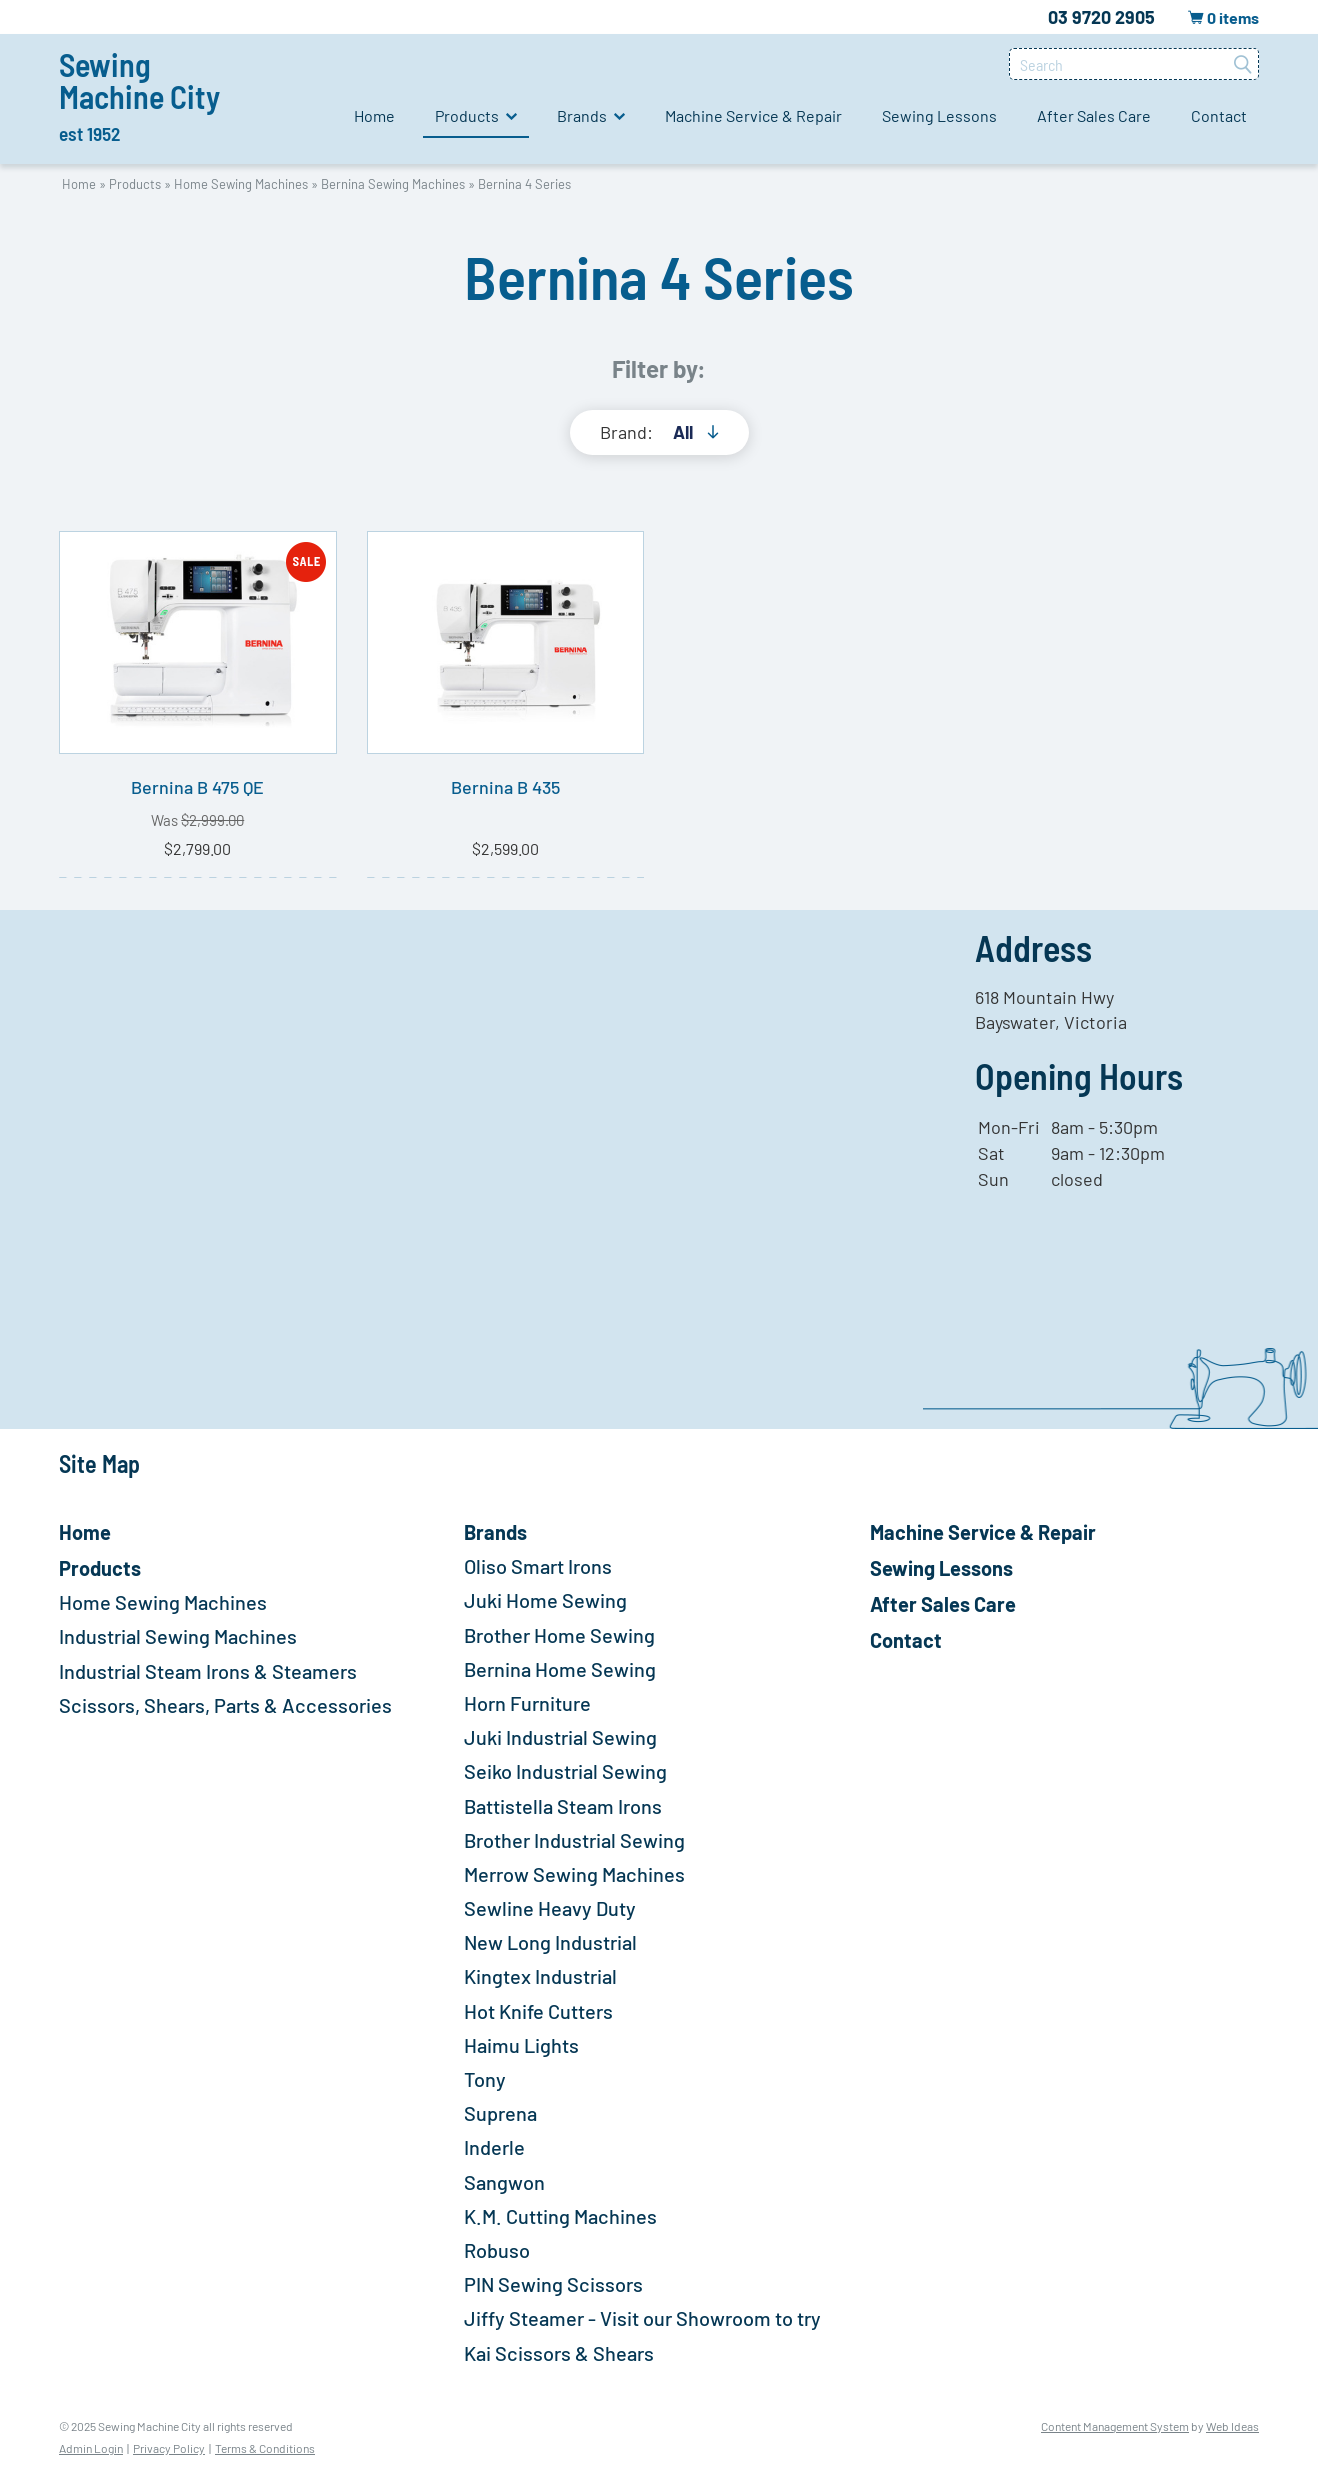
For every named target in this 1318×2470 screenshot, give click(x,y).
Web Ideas (1232, 2426)
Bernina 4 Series (524, 184)
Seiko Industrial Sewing (565, 1771)
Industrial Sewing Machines (178, 1636)
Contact (1219, 115)
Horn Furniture (527, 1703)
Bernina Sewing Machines (393, 184)
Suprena (500, 2113)
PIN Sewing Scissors (553, 2284)
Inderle (494, 2147)
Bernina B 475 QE (197, 787)
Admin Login (91, 2448)
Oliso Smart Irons (538, 1566)
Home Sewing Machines (241, 184)
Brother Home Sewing (559, 1635)
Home (374, 115)
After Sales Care (1094, 115)
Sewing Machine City (139, 95)
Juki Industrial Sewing (560, 1737)
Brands (582, 115)
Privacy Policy (169, 2448)
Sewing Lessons (939, 115)
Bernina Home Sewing (560, 1669)
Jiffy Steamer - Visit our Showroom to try (642, 2318)
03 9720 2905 (1101, 17)
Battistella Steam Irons (563, 1806)
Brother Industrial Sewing (574, 1840)
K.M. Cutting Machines (560, 2216)
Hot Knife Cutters (538, 2011)
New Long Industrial (550, 1942)
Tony (485, 2079)
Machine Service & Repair (753, 115)
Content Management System (1115, 2426)
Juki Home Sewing (545, 1600)
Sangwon (504, 2182)
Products (467, 115)
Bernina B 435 (505, 787)
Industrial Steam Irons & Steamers (208, 1671)
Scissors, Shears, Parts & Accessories (225, 1705)
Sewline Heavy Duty (550, 1908)
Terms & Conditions (265, 2448)
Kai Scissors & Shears (559, 2353)
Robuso (497, 2250)
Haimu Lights (521, 2045)
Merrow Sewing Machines (574, 1874)
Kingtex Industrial (540, 1976)
